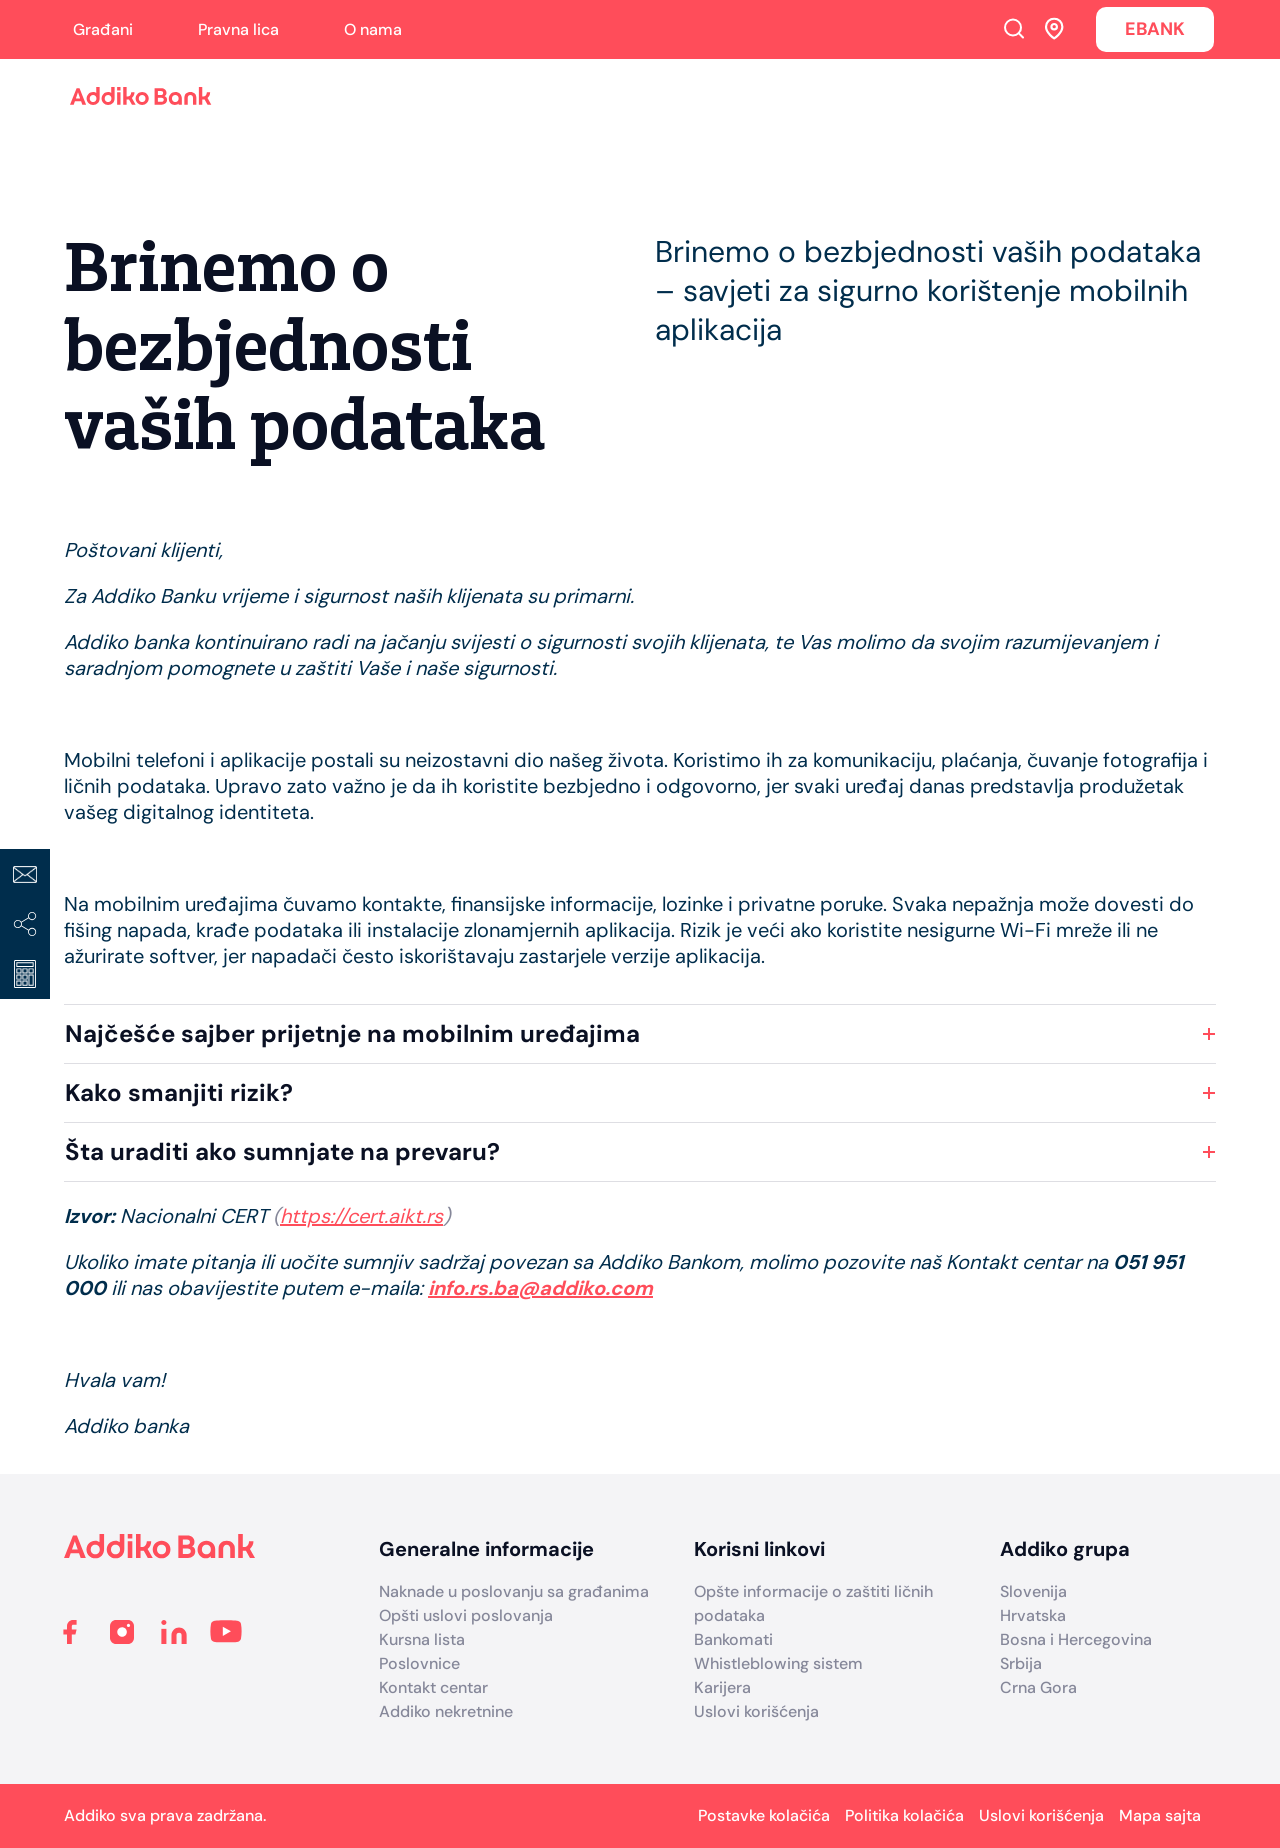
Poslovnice (419, 1663)
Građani (103, 29)
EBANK (1155, 29)
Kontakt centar (433, 1687)
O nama (373, 29)
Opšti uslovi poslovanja (466, 1615)
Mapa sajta (1160, 1815)
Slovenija (1033, 1591)
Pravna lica (238, 29)
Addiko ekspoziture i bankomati (1055, 28)
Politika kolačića (904, 1815)
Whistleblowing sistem (778, 1663)
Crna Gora (1038, 1687)
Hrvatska (1033, 1615)
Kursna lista (422, 1639)
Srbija (1021, 1663)
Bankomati (733, 1639)
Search (1014, 28)
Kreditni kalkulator (25, 974)
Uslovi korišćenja (756, 1711)
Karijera (722, 1687)
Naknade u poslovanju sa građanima (514, 1591)
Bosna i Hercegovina (1076, 1639)
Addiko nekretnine (446, 1711)
